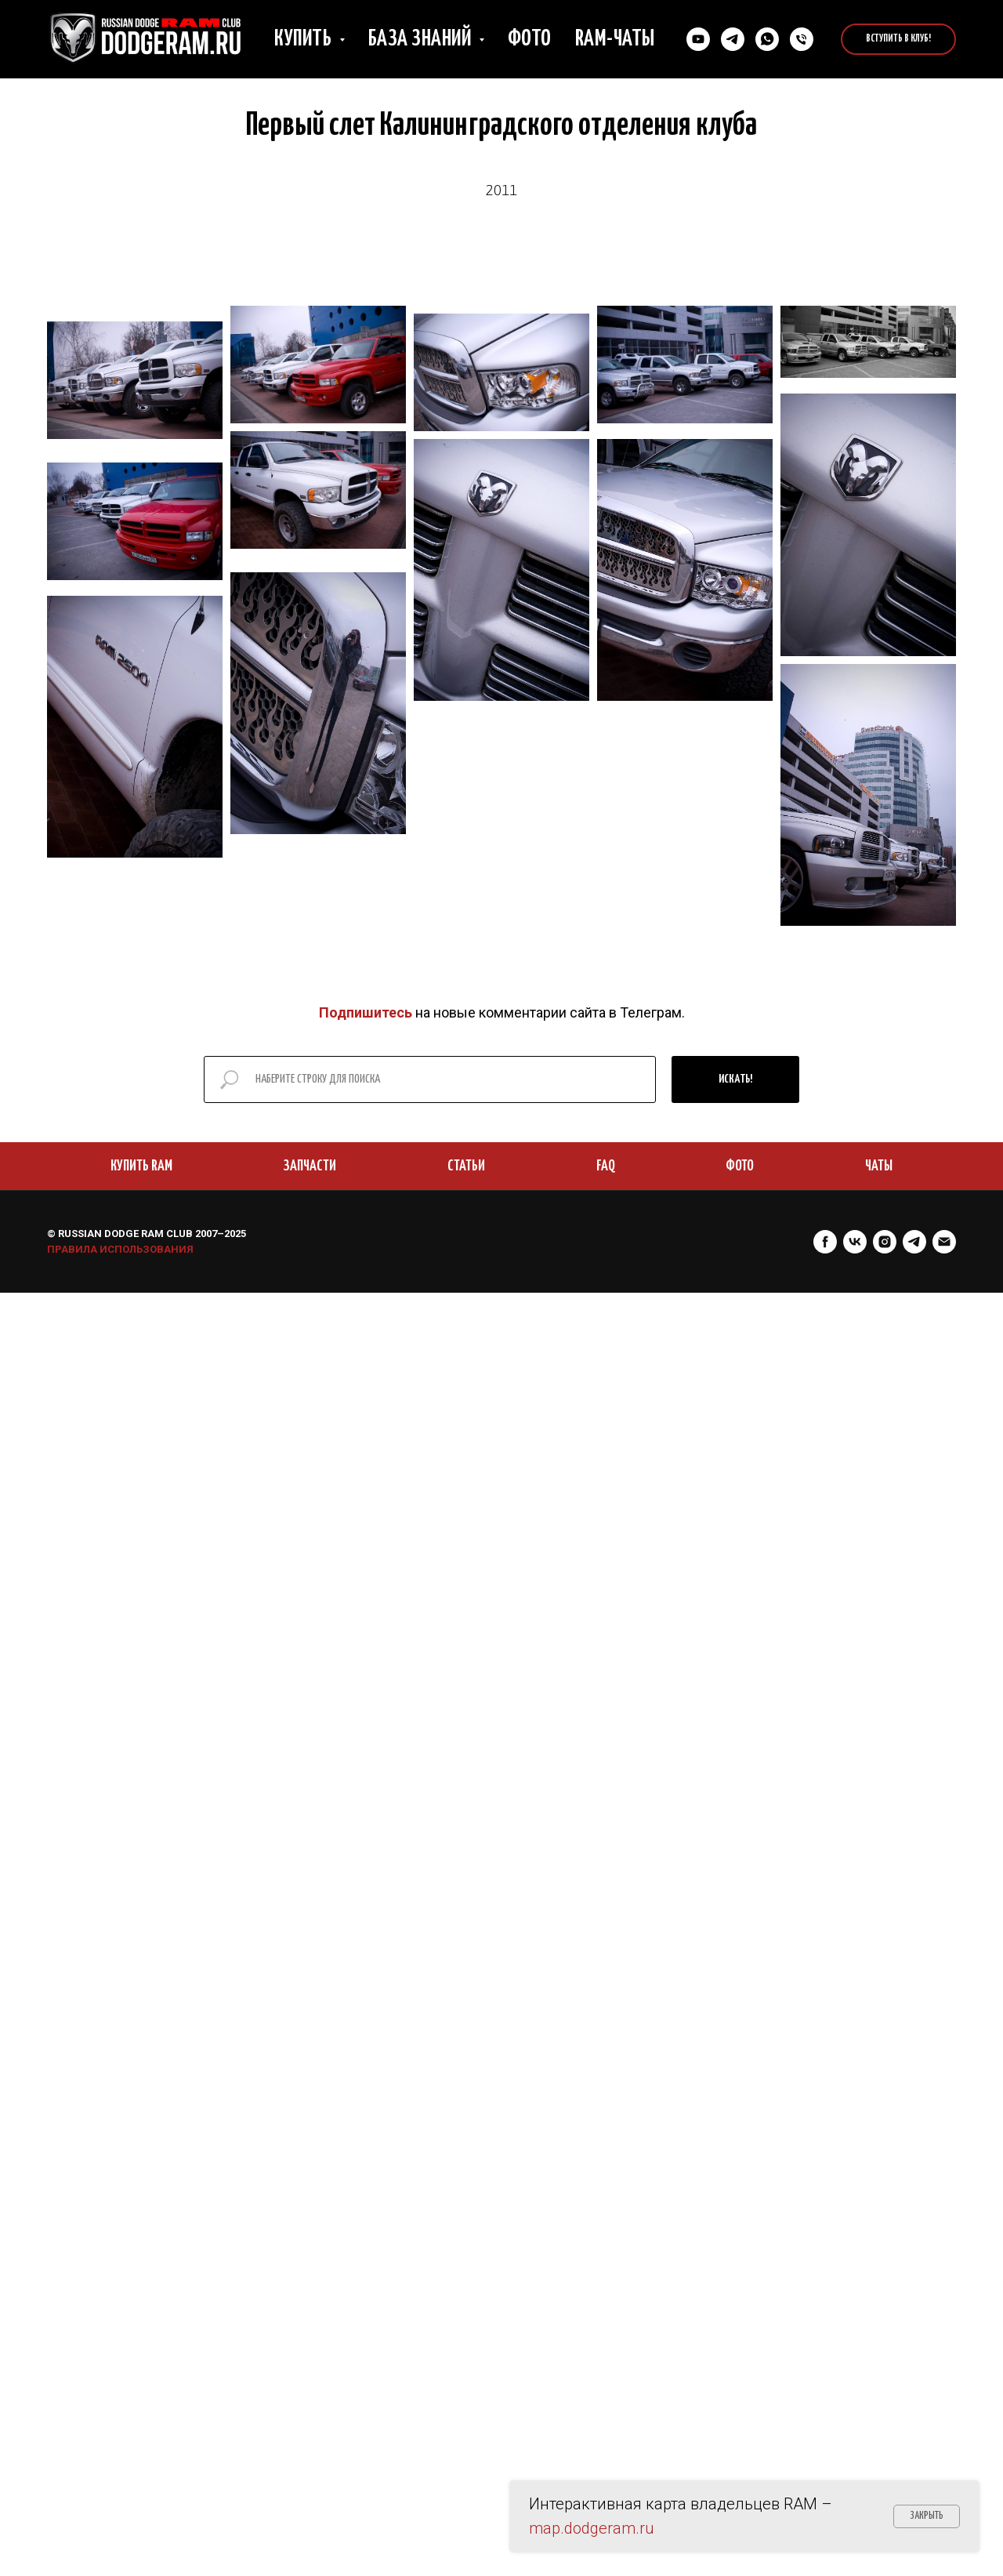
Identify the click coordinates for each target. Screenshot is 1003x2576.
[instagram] (884, 1242)
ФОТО (740, 1166)
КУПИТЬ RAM (141, 1166)
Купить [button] (304, 39)
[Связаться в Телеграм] (732, 39)
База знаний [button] (421, 39)
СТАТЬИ (466, 1166)
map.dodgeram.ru (591, 2528)
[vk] (855, 1242)
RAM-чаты (615, 39)
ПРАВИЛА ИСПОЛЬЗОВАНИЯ (120, 1249)
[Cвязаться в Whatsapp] (767, 39)
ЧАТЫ (879, 1166)
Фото (530, 39)
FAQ (605, 1166)
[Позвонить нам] (801, 39)
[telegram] (914, 1242)
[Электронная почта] (944, 1242)
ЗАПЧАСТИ (309, 1166)
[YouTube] (698, 39)
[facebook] (825, 1242)
